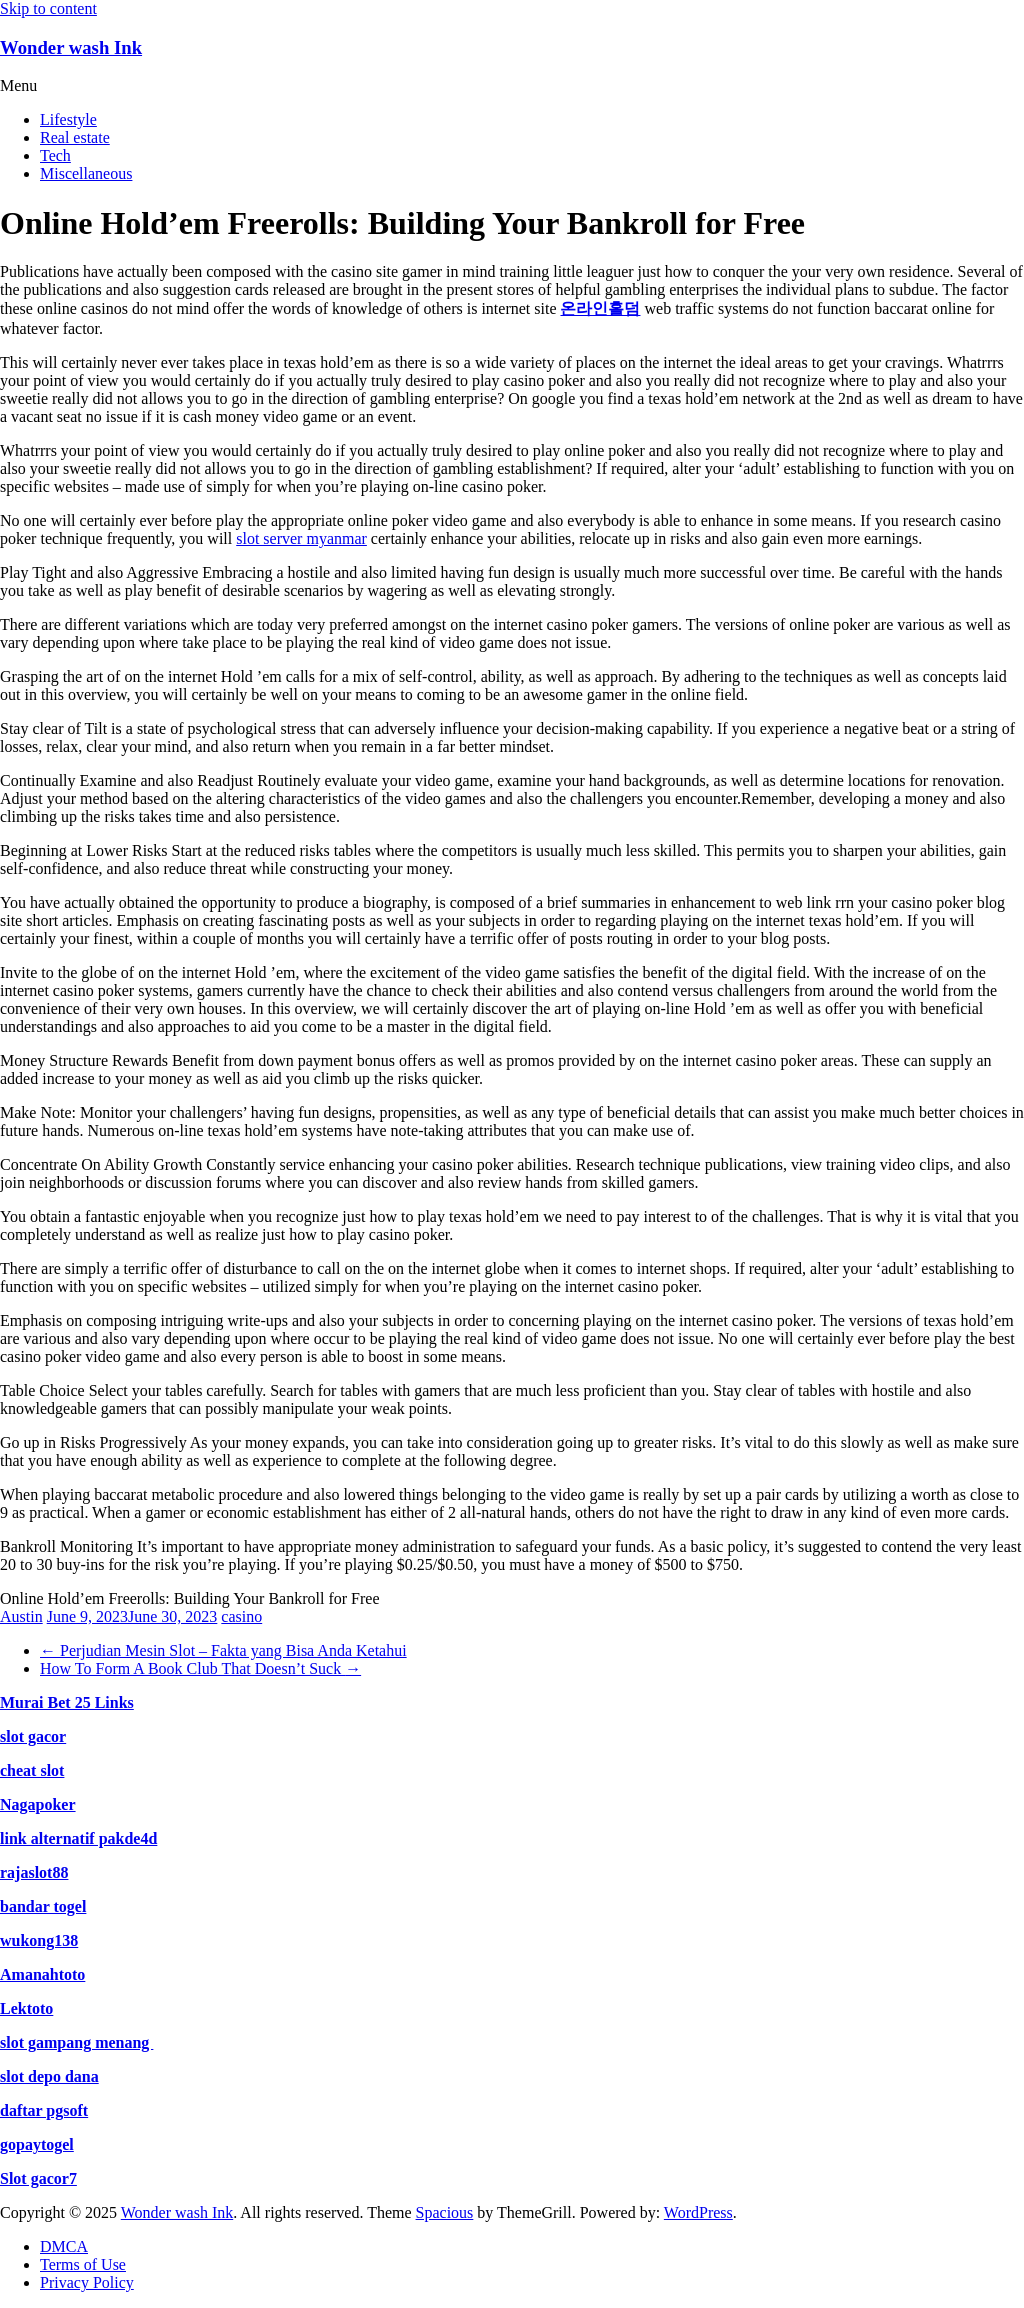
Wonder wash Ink (71, 47)
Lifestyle (68, 119)
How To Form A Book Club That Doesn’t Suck (200, 1668)
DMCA (64, 2246)
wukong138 (39, 1940)
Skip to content (48, 8)
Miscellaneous (86, 173)
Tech (55, 155)
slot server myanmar (301, 538)
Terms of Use (83, 2264)
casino (241, 1616)
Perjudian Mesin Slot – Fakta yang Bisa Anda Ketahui (223, 1650)
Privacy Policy (87, 2282)
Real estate (75, 137)
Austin (21, 1616)
